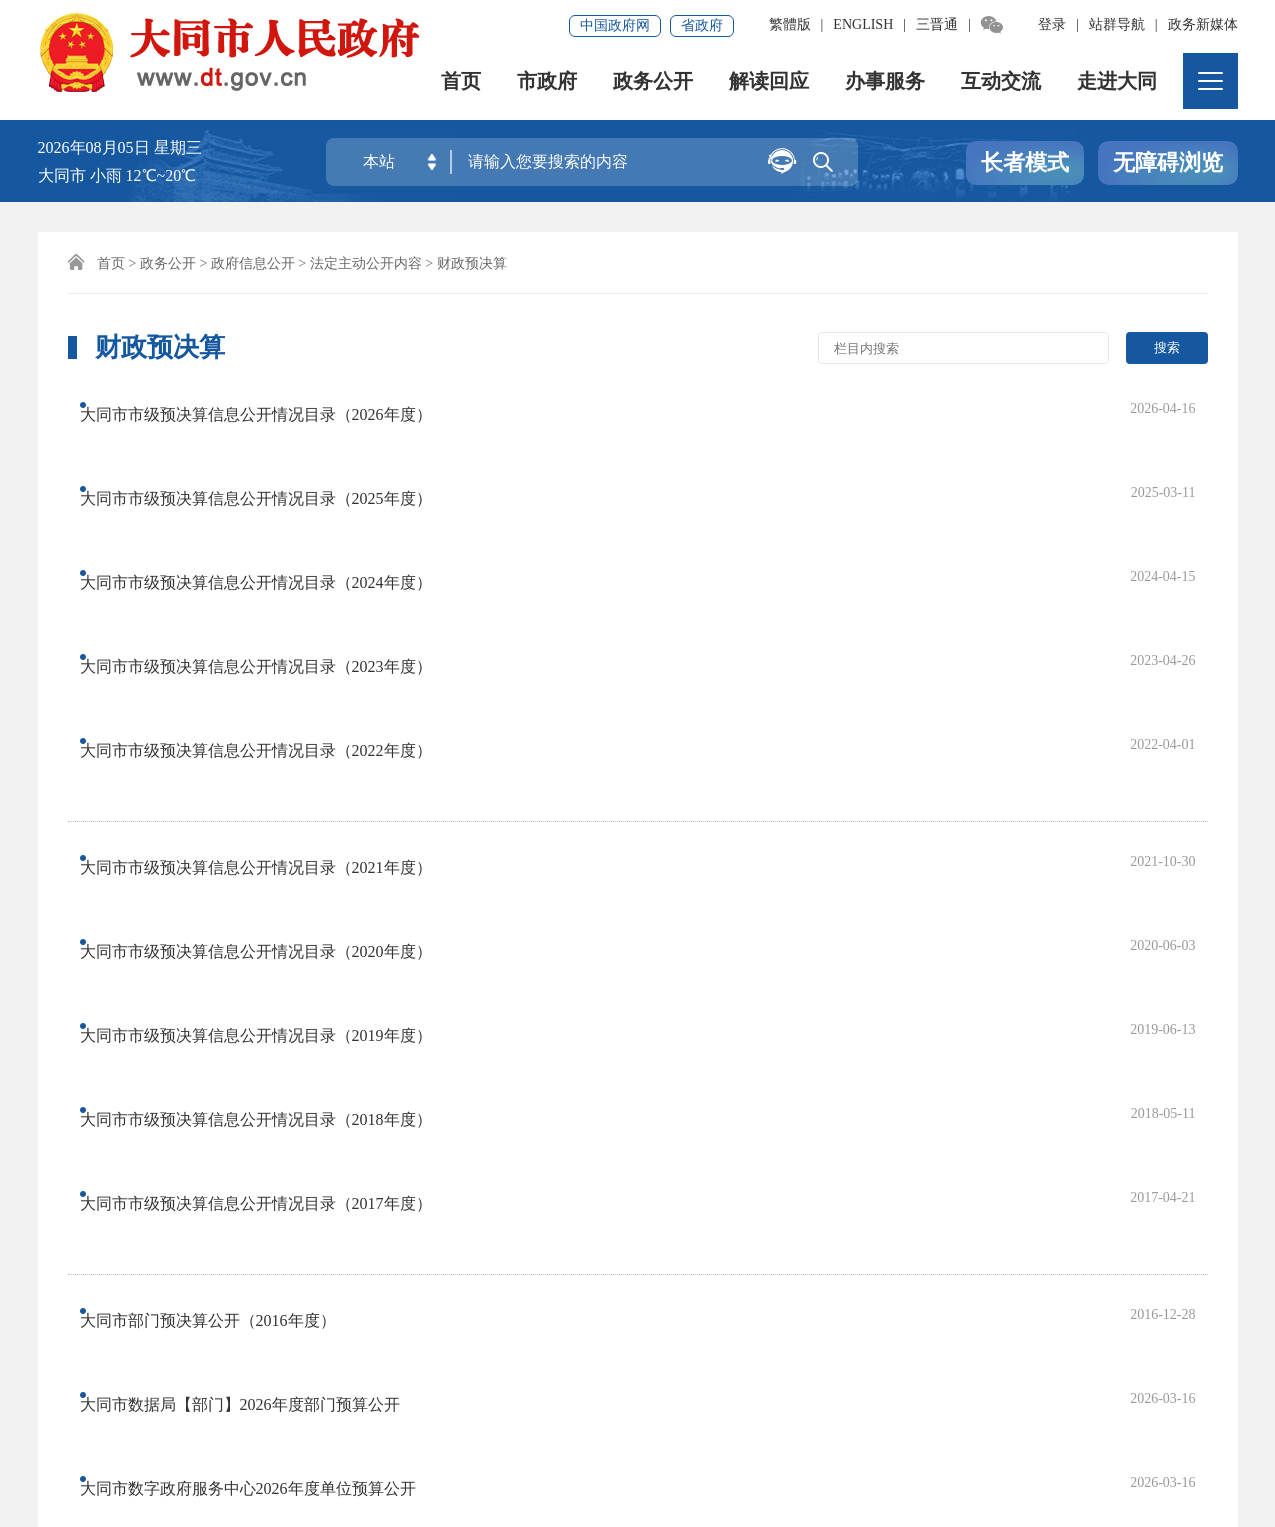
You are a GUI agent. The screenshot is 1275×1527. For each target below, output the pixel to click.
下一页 (692, 1142)
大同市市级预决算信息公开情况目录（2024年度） (275, 487)
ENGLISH (863, 24)
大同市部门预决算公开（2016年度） (227, 881)
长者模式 (1025, 163)
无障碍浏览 (1168, 163)
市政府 (548, 84)
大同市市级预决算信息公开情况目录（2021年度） (275, 643)
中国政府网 (615, 25)
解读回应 (770, 84)
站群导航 (1117, 24)
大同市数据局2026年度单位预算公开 (227, 1004)
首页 (462, 84)
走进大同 (1118, 84)
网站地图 (80, 1356)
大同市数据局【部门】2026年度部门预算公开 (259, 922)
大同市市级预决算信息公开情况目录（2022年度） (275, 569)
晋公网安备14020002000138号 (162, 1452)
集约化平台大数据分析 (318, 1356)
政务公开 (654, 84)
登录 (1052, 24)
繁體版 (790, 24)
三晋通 (937, 24)
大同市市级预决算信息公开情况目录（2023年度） (275, 528)
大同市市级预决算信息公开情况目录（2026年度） (275, 405)
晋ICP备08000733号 (482, 1424)
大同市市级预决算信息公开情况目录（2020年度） (275, 684)
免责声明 (175, 1356)
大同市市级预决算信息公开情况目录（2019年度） (275, 725)
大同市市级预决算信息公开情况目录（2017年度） (275, 807)
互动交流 (1002, 84)
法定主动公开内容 (366, 263)
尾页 (761, 1142)
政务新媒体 (1203, 24)
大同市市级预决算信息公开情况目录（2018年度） (275, 766)
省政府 (702, 25)
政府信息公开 (253, 263)
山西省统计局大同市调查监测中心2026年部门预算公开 (291, 1045)
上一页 (304, 1142)
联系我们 (461, 1356)
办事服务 (886, 84)
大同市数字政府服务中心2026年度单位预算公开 (267, 963)
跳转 (1034, 1142)
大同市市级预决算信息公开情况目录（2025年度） (275, 446)
